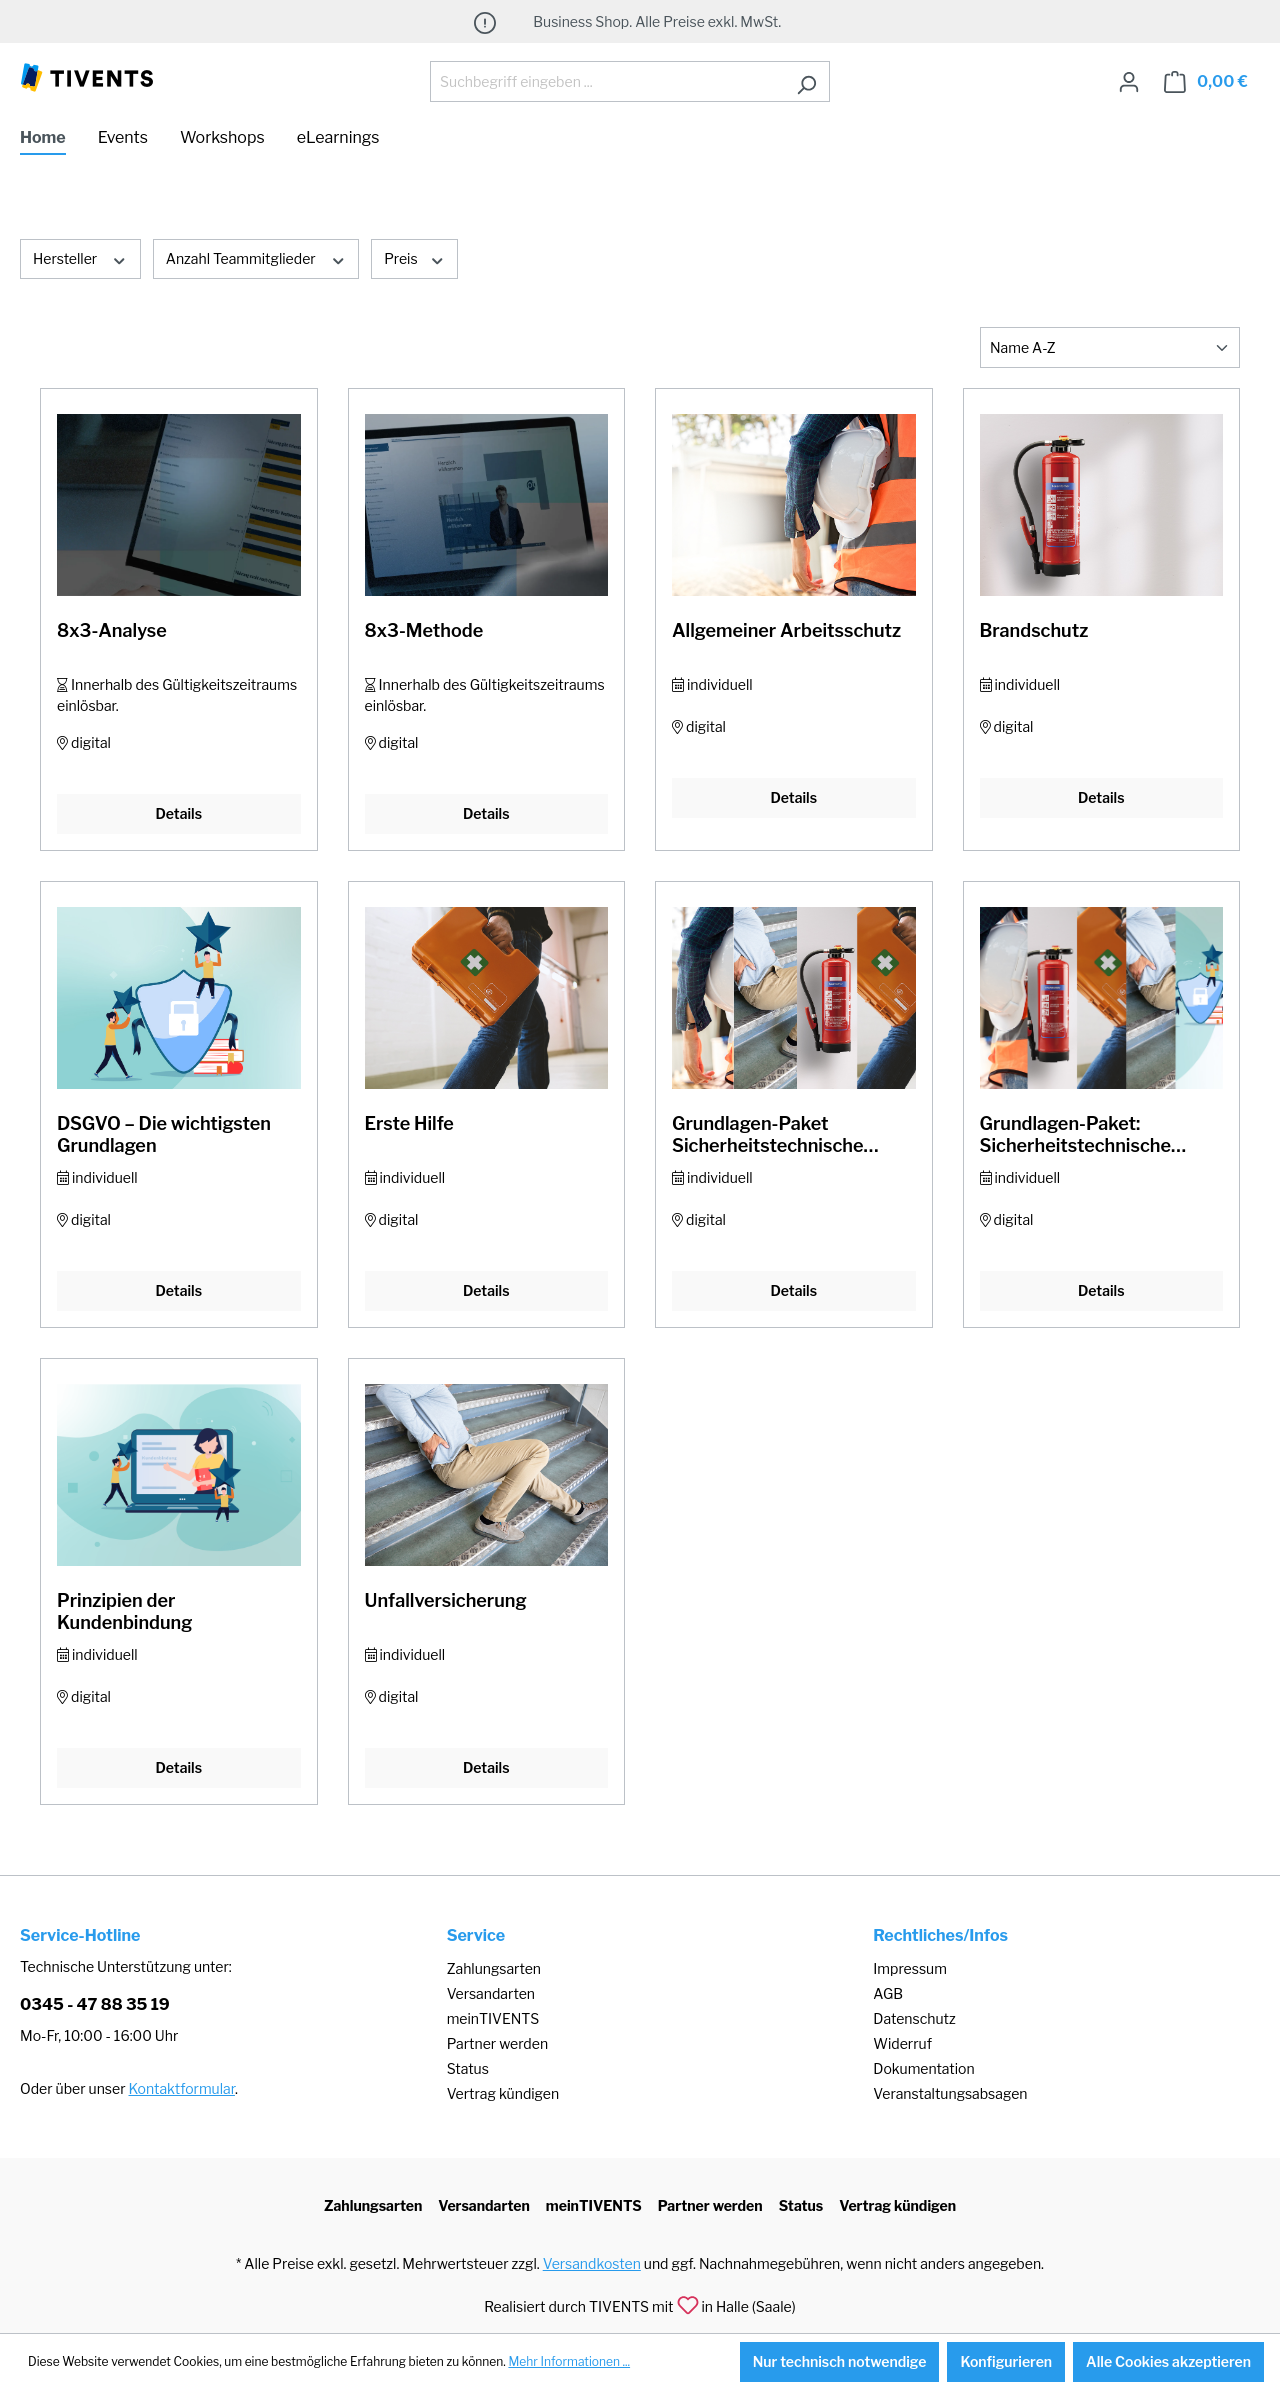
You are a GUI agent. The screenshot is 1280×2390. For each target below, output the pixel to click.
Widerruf (902, 2043)
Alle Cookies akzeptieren (1168, 2361)
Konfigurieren (1006, 2361)
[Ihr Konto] (1129, 82)
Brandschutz (1034, 630)
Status (468, 2068)
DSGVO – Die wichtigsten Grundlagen (164, 1134)
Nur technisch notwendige (840, 2361)
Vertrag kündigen (503, 2093)
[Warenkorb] (1206, 82)
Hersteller (80, 258)
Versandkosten (592, 2263)
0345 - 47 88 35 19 (95, 2004)
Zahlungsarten (494, 1968)
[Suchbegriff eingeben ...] (607, 81)
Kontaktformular (182, 2088)
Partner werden (497, 2043)
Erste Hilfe (409, 1123)
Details (178, 813)
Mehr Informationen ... (569, 2361)
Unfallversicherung (446, 1600)
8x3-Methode (424, 630)
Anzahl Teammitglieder (256, 258)
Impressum (910, 1968)
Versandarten (491, 1993)
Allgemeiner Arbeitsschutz (786, 630)
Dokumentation (923, 2068)
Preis (414, 258)
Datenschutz (914, 2018)
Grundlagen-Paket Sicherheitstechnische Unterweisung (767, 1135)
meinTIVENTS (493, 2018)
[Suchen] (806, 81)
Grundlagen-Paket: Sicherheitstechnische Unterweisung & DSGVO (1083, 1135)
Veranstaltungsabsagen (950, 2093)
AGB (888, 1993)
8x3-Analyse (112, 630)
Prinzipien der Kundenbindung (124, 1611)
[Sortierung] (1110, 347)
